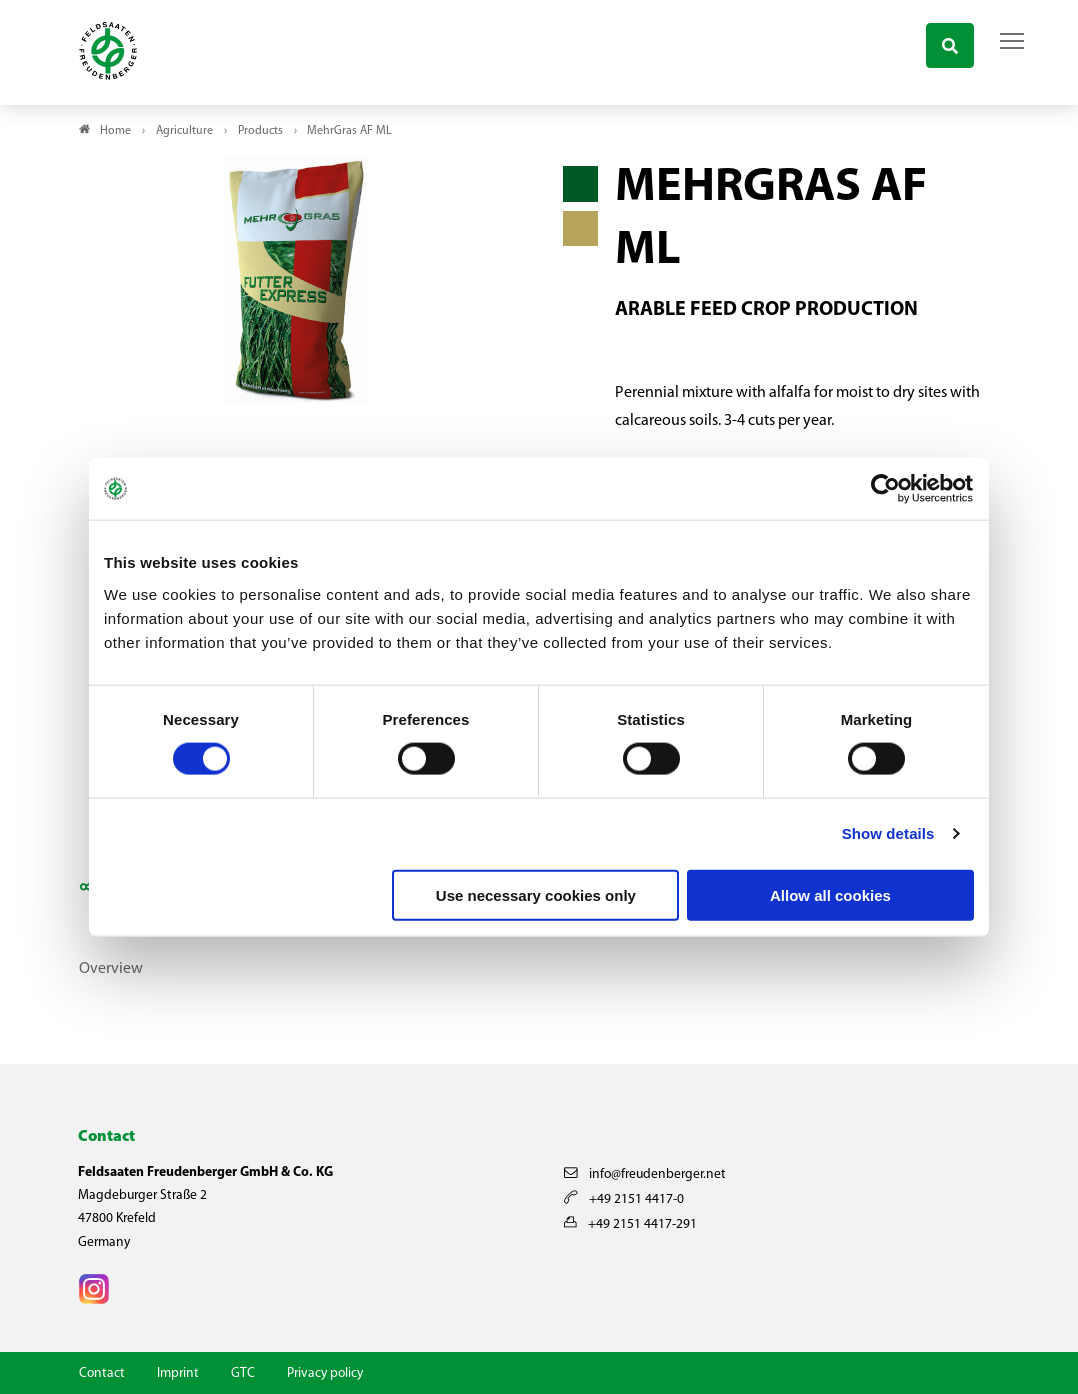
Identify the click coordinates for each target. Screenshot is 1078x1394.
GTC (243, 1373)
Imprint (178, 1373)
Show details (888, 833)
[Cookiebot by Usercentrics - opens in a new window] (886, 489)
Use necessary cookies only (536, 894)
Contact (102, 1373)
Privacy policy (325, 1373)
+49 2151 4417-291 (630, 1224)
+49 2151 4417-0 (624, 1199)
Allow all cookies (830, 894)
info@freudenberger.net (645, 1174)
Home (115, 131)
